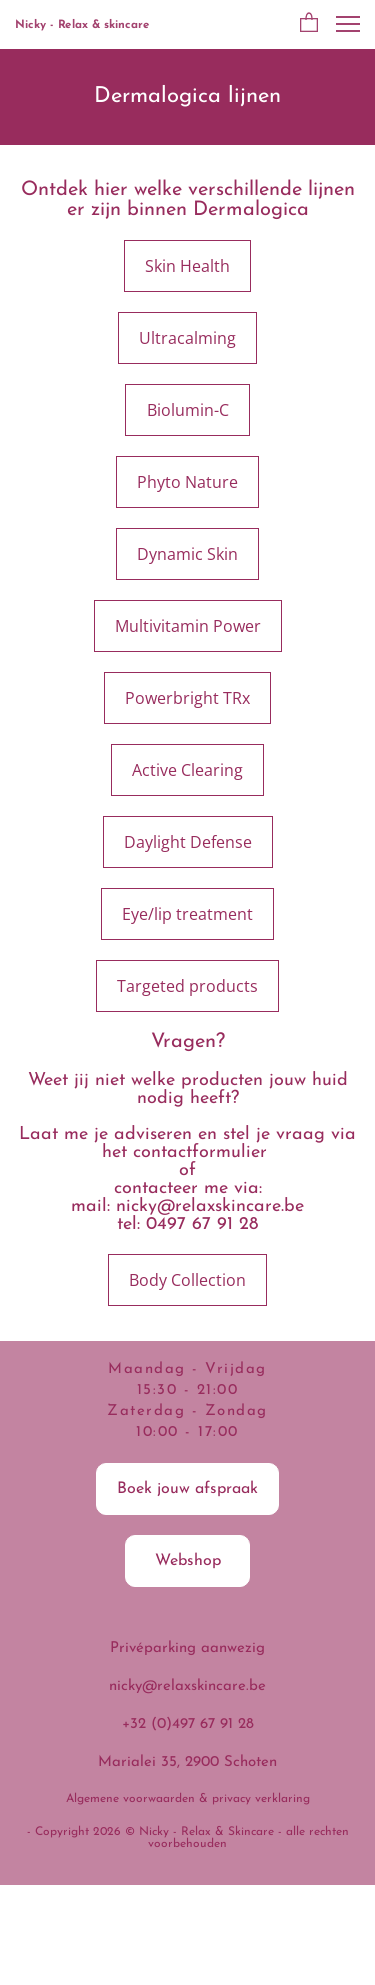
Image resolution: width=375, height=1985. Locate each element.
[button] (309, 24)
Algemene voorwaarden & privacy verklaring (188, 1799)
